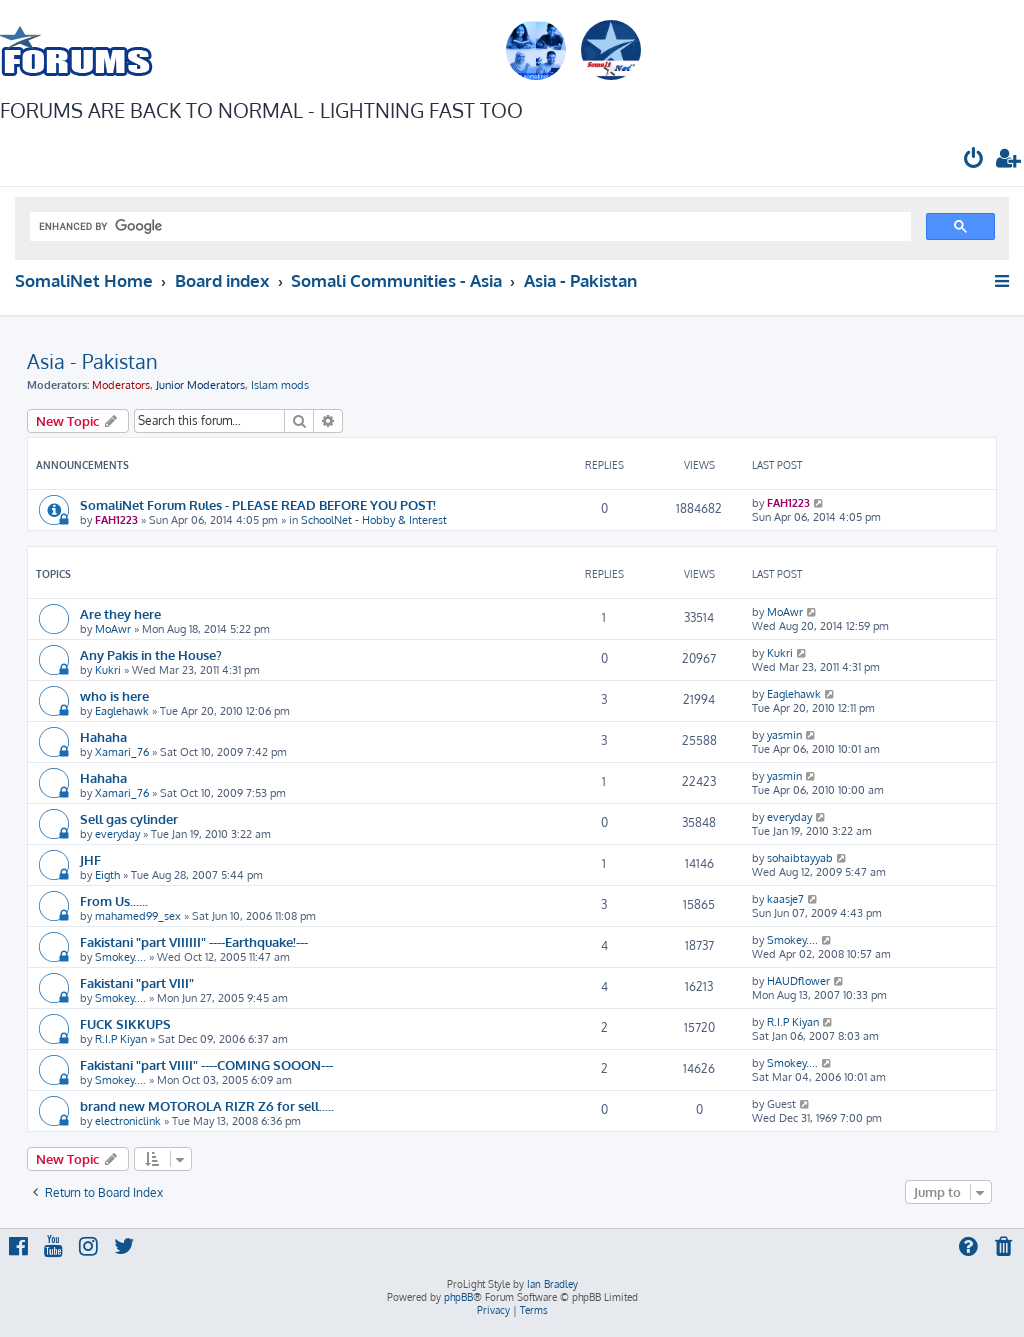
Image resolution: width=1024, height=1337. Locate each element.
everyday (117, 834)
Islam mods (280, 385)
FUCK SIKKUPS (125, 1023)
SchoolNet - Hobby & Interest (374, 520)
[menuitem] (974, 160)
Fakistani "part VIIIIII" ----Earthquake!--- (194, 941)
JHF (90, 859)
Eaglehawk (122, 711)
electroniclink (128, 1121)
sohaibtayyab (800, 858)
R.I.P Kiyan (121, 1039)
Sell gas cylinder (129, 818)
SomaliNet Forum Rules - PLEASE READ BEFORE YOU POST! (258, 504)
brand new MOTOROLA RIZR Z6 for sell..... (207, 1105)
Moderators (121, 385)
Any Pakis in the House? (151, 654)
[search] (468, 227)
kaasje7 (785, 899)
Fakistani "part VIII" (137, 982)
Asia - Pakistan (92, 361)
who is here (114, 695)
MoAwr (113, 629)
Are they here (120, 613)
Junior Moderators (200, 385)
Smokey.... (120, 957)
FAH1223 (116, 520)
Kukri (108, 670)
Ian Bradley (552, 1284)
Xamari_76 (122, 752)
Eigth (107, 875)
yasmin (784, 735)
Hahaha (103, 736)
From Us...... (114, 900)
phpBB (458, 1297)
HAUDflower (798, 981)
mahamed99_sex (138, 916)
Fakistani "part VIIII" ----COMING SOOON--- (206, 1064)
